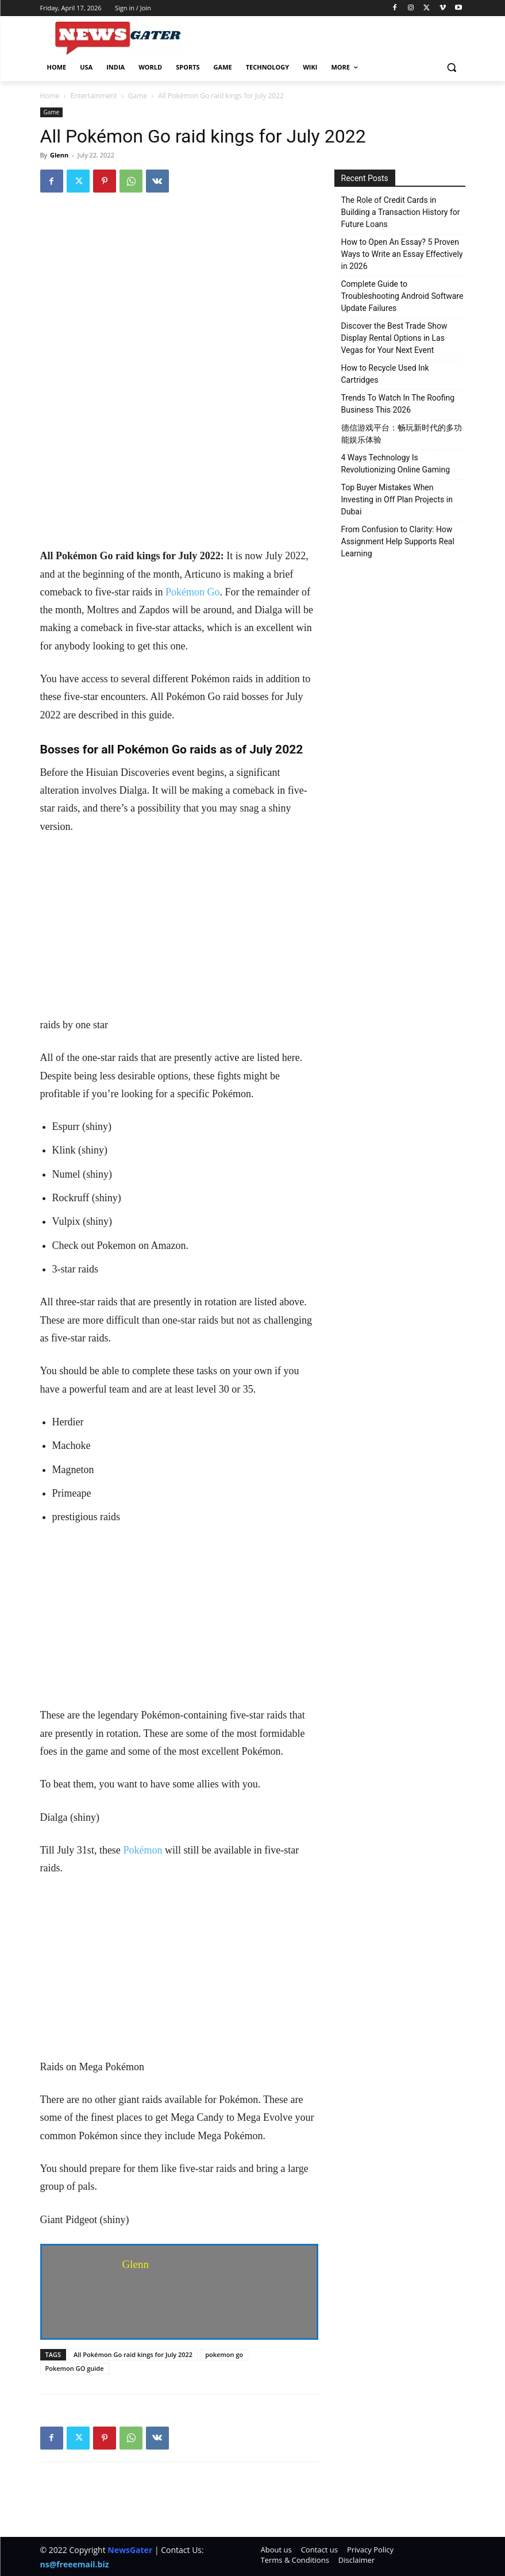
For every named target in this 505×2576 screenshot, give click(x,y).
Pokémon (142, 1850)
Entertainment (94, 96)
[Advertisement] (179, 462)
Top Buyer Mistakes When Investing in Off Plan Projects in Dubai (397, 499)
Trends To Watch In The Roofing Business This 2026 (398, 403)
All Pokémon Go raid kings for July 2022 (133, 2354)
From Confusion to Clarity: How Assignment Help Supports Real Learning (397, 541)
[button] (451, 67)
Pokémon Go (192, 592)
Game (137, 96)
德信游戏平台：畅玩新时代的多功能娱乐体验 (401, 433)
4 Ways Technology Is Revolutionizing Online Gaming (395, 463)
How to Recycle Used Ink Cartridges (385, 374)
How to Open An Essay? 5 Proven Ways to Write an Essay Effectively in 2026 (402, 254)
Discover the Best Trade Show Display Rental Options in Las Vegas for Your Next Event (394, 338)
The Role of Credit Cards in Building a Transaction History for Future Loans (400, 212)
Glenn (59, 155)
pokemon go (224, 2354)
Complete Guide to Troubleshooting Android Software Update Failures (402, 296)
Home (50, 96)
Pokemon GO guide (74, 2368)
